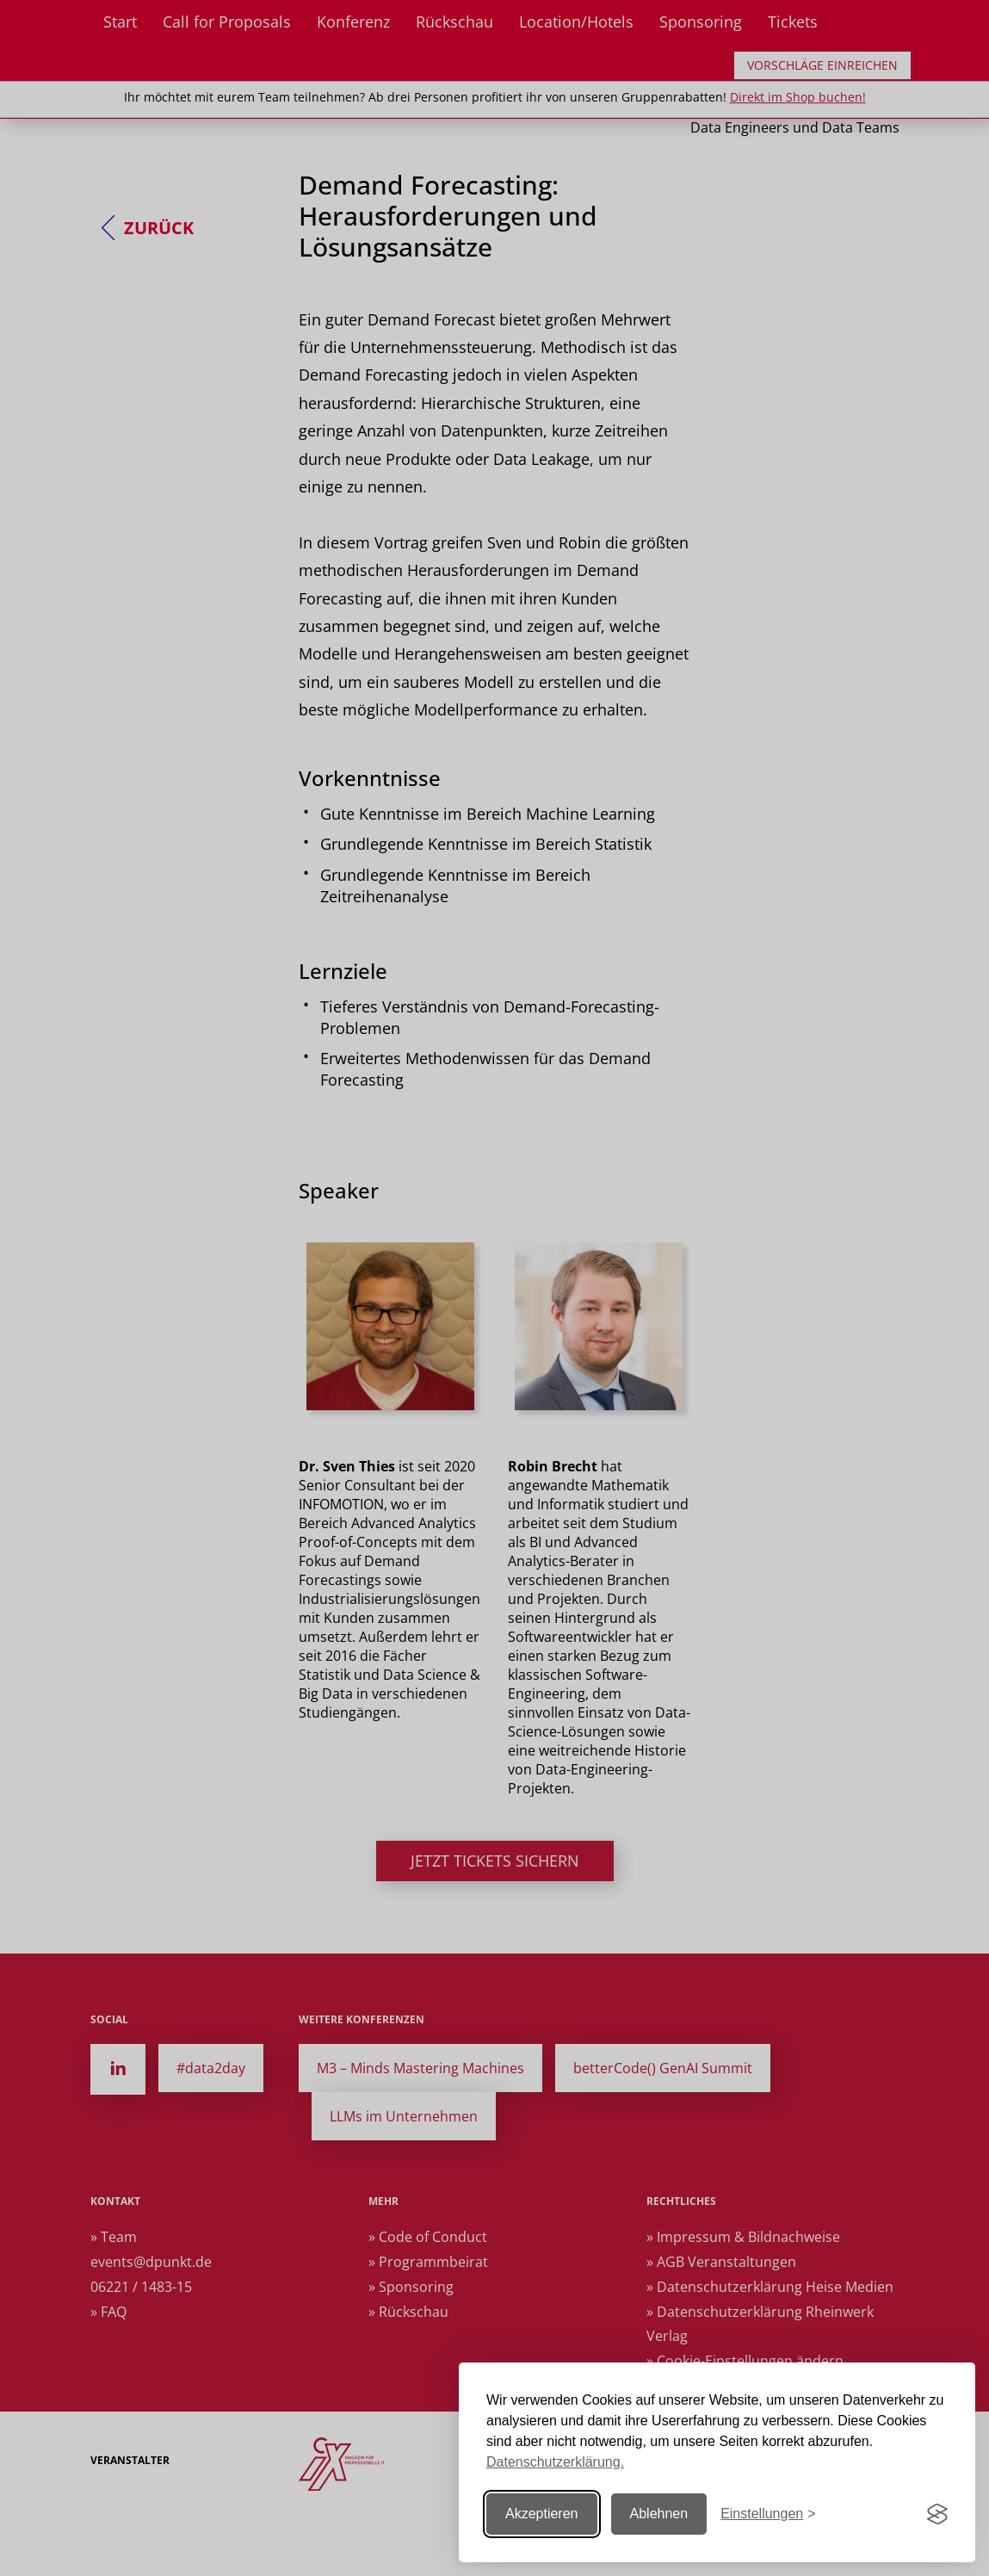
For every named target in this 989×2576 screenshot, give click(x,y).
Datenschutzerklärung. (555, 2462)
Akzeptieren (541, 2513)
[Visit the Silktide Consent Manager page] (937, 2514)
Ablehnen (659, 2513)
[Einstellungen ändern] (767, 2514)
